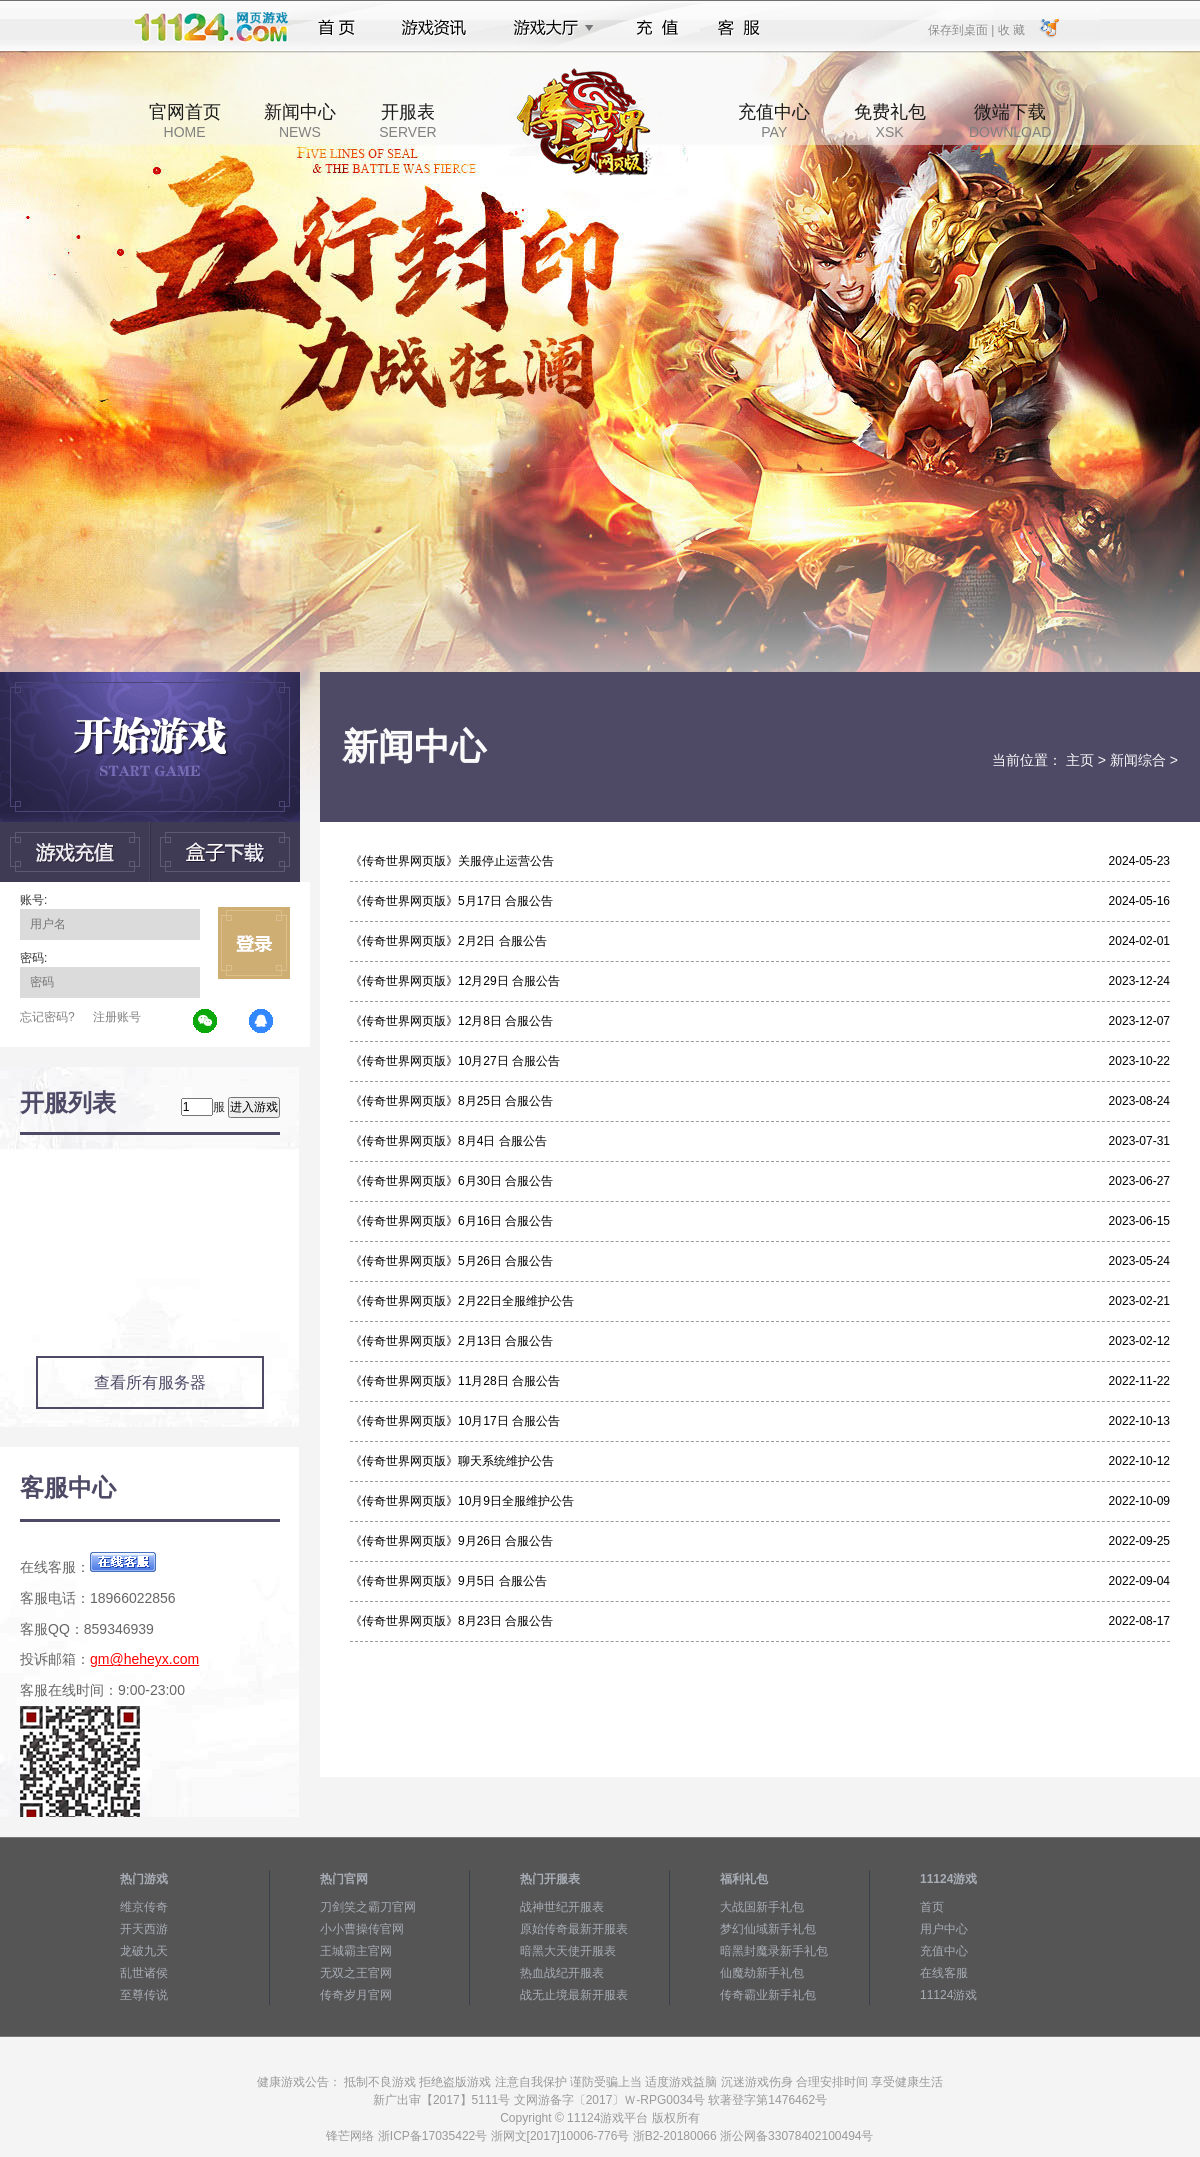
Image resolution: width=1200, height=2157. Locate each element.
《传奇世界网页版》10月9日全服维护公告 (462, 1501)
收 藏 (1010, 29)
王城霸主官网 (356, 1951)
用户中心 (944, 1929)
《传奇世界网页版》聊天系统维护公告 (452, 1461)
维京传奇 (144, 1907)
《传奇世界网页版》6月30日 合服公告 (451, 1181)
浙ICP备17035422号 (432, 2136)
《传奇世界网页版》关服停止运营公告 (452, 861)
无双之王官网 (356, 1973)
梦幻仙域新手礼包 (768, 1929)
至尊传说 (144, 1995)
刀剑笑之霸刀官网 (368, 1907)
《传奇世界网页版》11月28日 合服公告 (455, 1381)
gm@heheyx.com (144, 1659)
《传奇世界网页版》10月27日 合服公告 (455, 1061)
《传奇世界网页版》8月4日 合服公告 (448, 1141)
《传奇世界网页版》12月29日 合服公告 (455, 981)
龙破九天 (144, 1951)
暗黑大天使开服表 (568, 1951)
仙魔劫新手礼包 (762, 1973)
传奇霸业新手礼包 (768, 1995)
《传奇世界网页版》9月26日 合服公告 (451, 1541)
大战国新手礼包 (762, 1907)
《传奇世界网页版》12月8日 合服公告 (451, 1021)
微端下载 (1010, 121)
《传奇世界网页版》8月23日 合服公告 (451, 1621)
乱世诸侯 (144, 1973)
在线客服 (944, 1973)
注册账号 (117, 1017)
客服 (739, 28)
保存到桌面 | (962, 29)
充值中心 (774, 121)
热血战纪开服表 (562, 1973)
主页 (1080, 760)
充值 (656, 28)
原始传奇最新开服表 (574, 1929)
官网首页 (185, 121)
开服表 (407, 121)
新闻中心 (300, 121)
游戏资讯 (434, 28)
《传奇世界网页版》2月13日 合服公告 (451, 1341)
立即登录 (254, 943)
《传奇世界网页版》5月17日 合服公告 (451, 901)
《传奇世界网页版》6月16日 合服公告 (451, 1221)
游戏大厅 (548, 28)
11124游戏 (948, 1995)
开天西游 (144, 1929)
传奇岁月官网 (356, 1995)
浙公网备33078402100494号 (796, 2136)
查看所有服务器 (150, 1382)
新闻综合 (1138, 760)
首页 (336, 28)
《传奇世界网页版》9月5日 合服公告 (448, 1581)
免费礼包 (890, 121)
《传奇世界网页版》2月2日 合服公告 (448, 941)
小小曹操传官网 (362, 1929)
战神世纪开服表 (562, 1907)
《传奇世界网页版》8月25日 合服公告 (451, 1101)
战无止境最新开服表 (574, 1995)
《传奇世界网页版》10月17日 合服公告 (455, 1421)
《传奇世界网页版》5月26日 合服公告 (451, 1261)
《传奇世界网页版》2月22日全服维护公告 (462, 1301)
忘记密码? (47, 1017)
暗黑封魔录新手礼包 (774, 1951)
